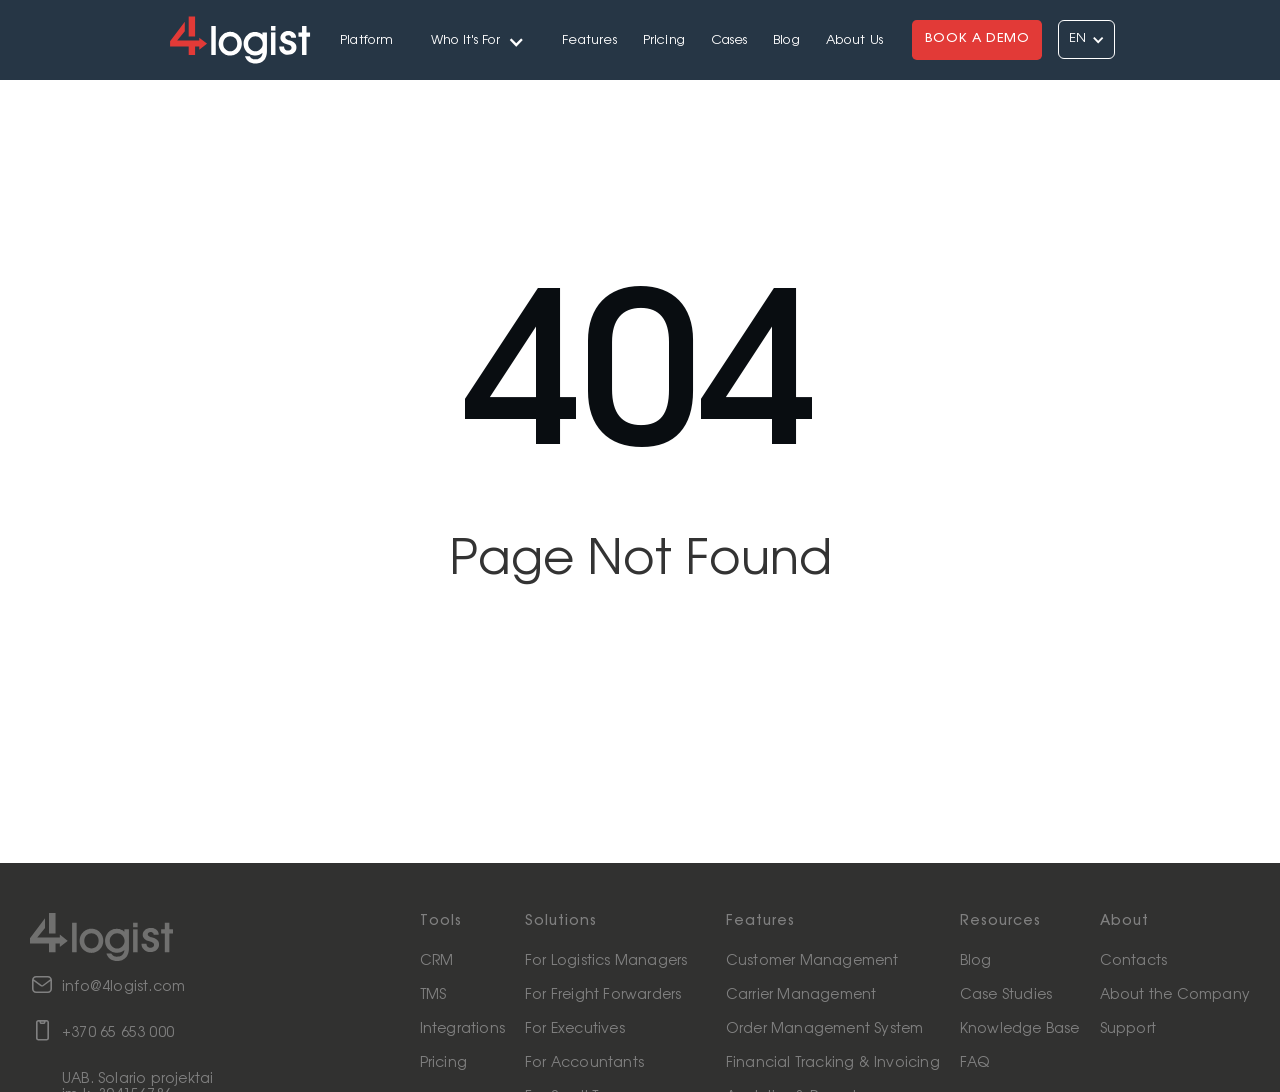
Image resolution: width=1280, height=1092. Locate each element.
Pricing (664, 40)
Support (1128, 1029)
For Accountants (584, 1063)
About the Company (1175, 995)
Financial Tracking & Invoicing (833, 1063)
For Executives (575, 1029)
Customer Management (812, 961)
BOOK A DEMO (977, 38)
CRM (437, 961)
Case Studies (1006, 995)
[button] (478, 39)
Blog (786, 40)
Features (589, 40)
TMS (433, 995)
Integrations (462, 1029)
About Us (855, 40)
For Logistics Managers (606, 961)
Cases (729, 40)
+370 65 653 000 (118, 1033)
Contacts (1134, 961)
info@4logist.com (123, 987)
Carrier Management (801, 995)
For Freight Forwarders (603, 995)
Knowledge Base (1020, 1029)
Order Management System (825, 1029)
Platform (367, 40)
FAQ (975, 1063)
